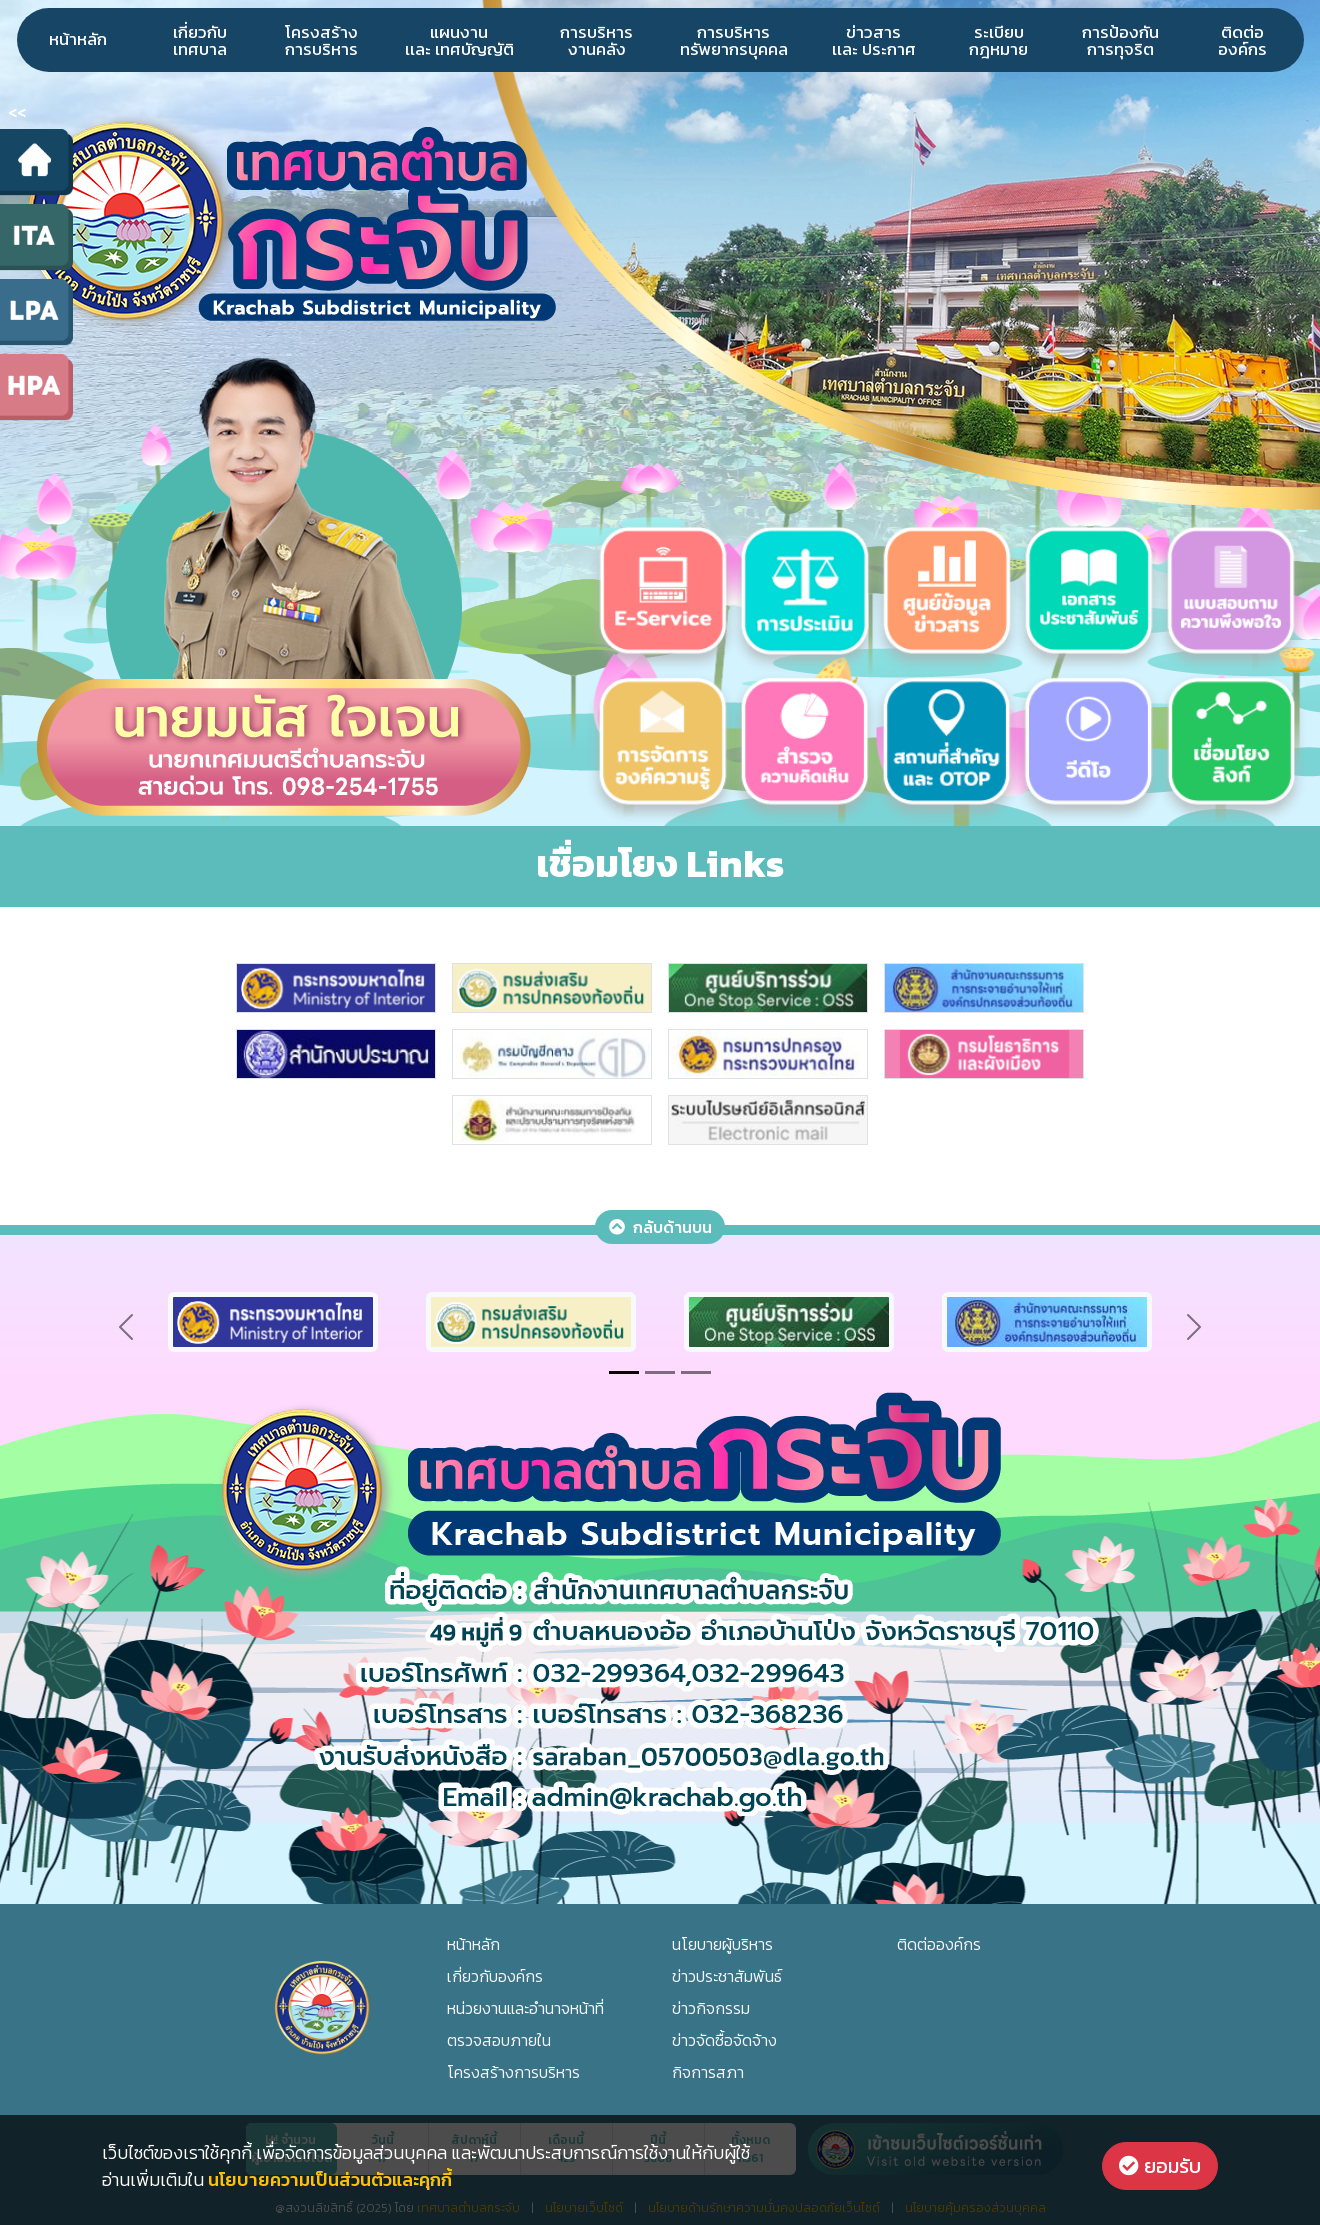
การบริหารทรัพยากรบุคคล (734, 40)
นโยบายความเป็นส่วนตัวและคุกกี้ (330, 2179)
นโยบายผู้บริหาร (722, 1944)
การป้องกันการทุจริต (1120, 40)
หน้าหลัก (78, 39)
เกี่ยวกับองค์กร (495, 1976)
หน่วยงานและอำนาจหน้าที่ (525, 2008)
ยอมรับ (1160, 2166)
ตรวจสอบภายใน (499, 2040)
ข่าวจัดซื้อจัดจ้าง (724, 2040)
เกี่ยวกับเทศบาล (200, 40)
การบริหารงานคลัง (596, 40)
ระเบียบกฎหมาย (998, 40)
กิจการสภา (708, 2072)
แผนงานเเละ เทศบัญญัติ (459, 40)
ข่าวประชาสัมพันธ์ (727, 1976)
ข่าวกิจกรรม (711, 2008)
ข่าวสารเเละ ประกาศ (874, 40)
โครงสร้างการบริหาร (321, 40)
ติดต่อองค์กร (1242, 40)
